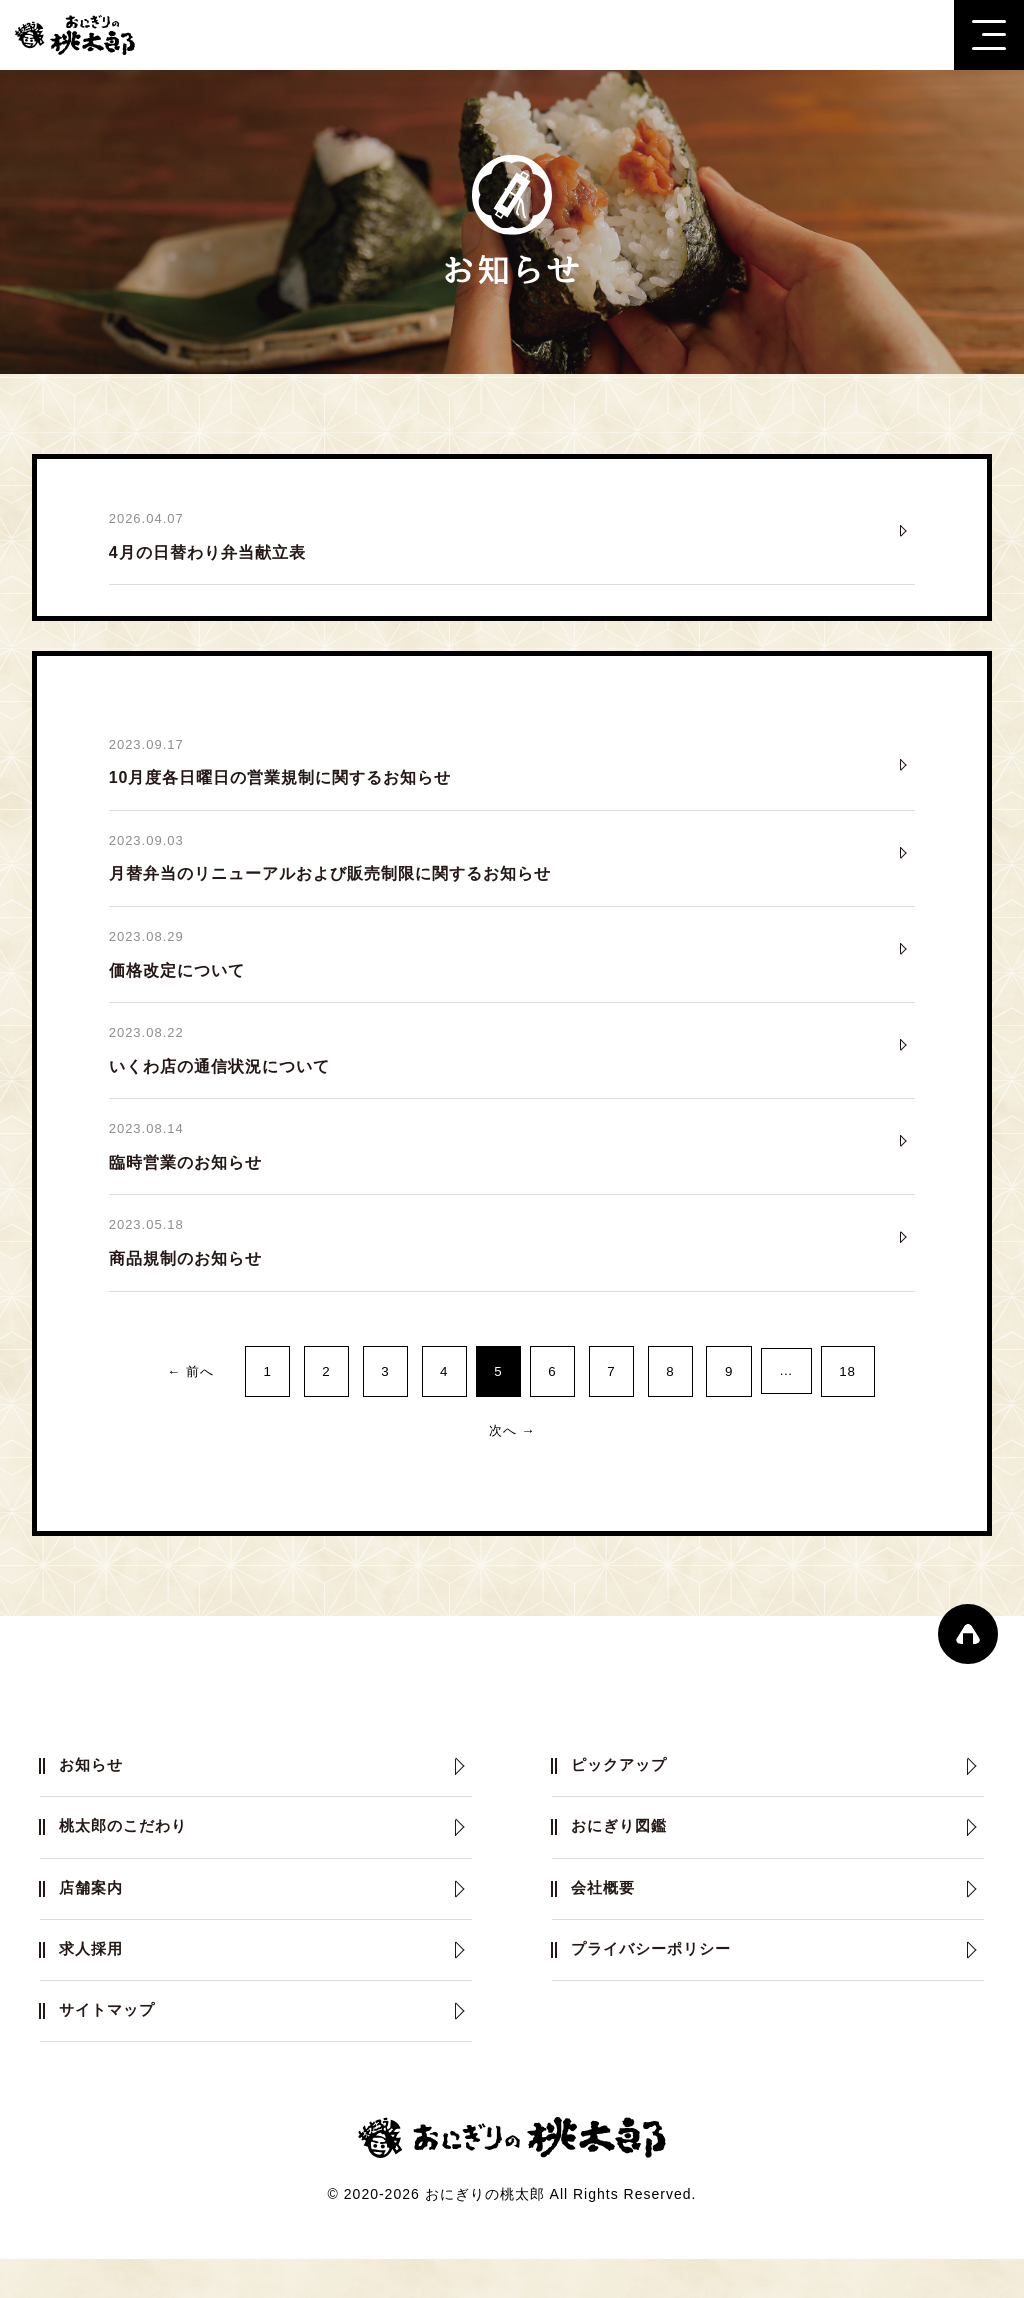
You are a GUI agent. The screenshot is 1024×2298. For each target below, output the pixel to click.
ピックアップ (623, 1787)
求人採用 (94, 1982)
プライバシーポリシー (657, 1982)
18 (881, 1386)
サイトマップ (111, 2047)
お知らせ (94, 1787)
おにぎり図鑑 (623, 1852)
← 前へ (159, 1386)
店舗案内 (94, 1917)
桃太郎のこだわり (128, 1852)
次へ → (512, 1448)
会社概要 (606, 1917)
